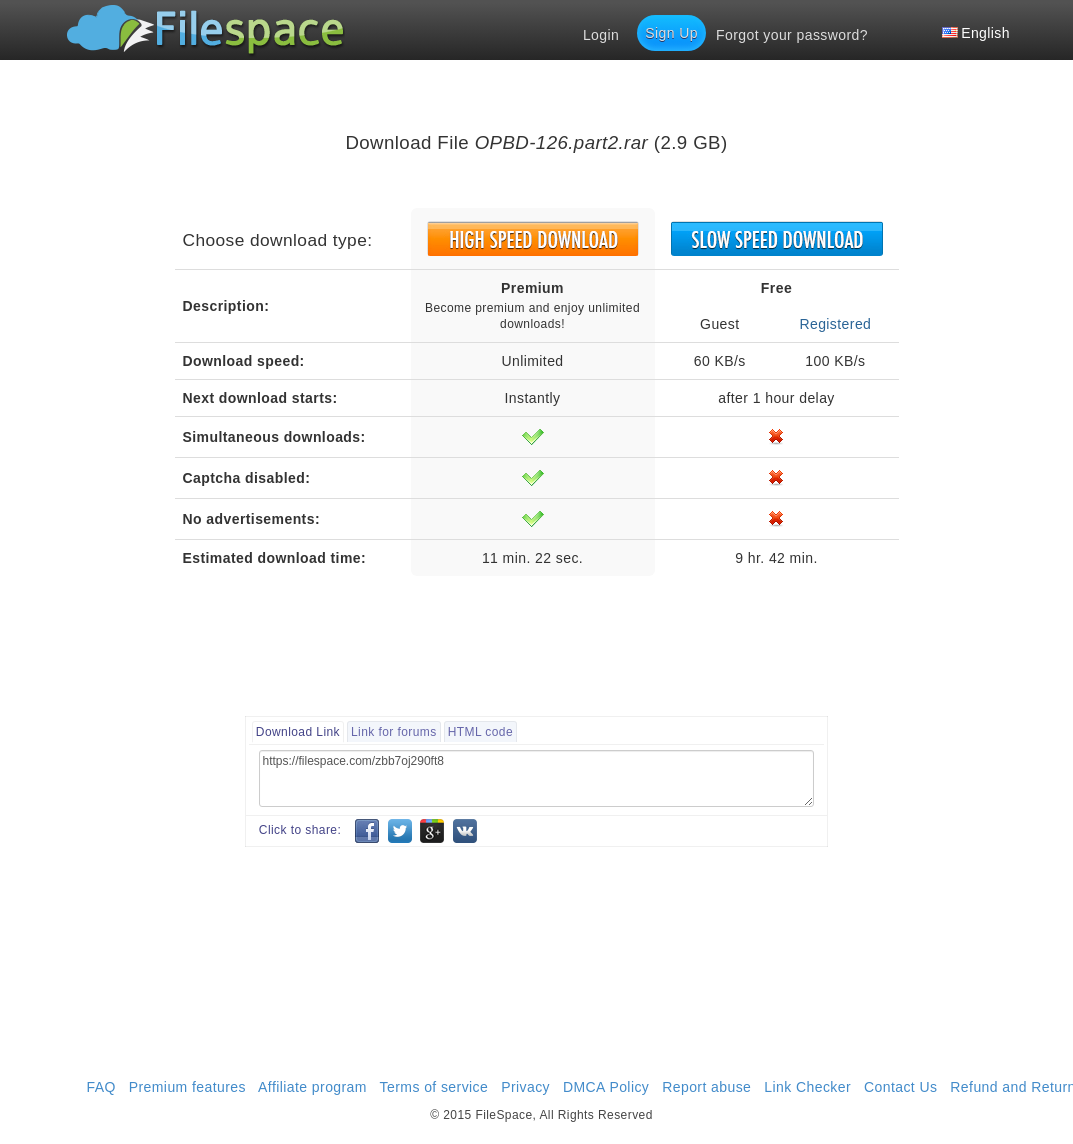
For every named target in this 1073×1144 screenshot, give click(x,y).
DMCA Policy (606, 1087)
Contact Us (900, 1087)
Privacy (525, 1087)
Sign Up (671, 33)
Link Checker (807, 1087)
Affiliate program (312, 1087)
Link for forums (394, 732)
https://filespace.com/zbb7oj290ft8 (536, 778)
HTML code (480, 732)
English (976, 33)
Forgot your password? (792, 35)
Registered (835, 324)
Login (601, 35)
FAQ (101, 1087)
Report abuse (706, 1087)
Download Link (298, 732)
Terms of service (434, 1087)
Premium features (187, 1087)
